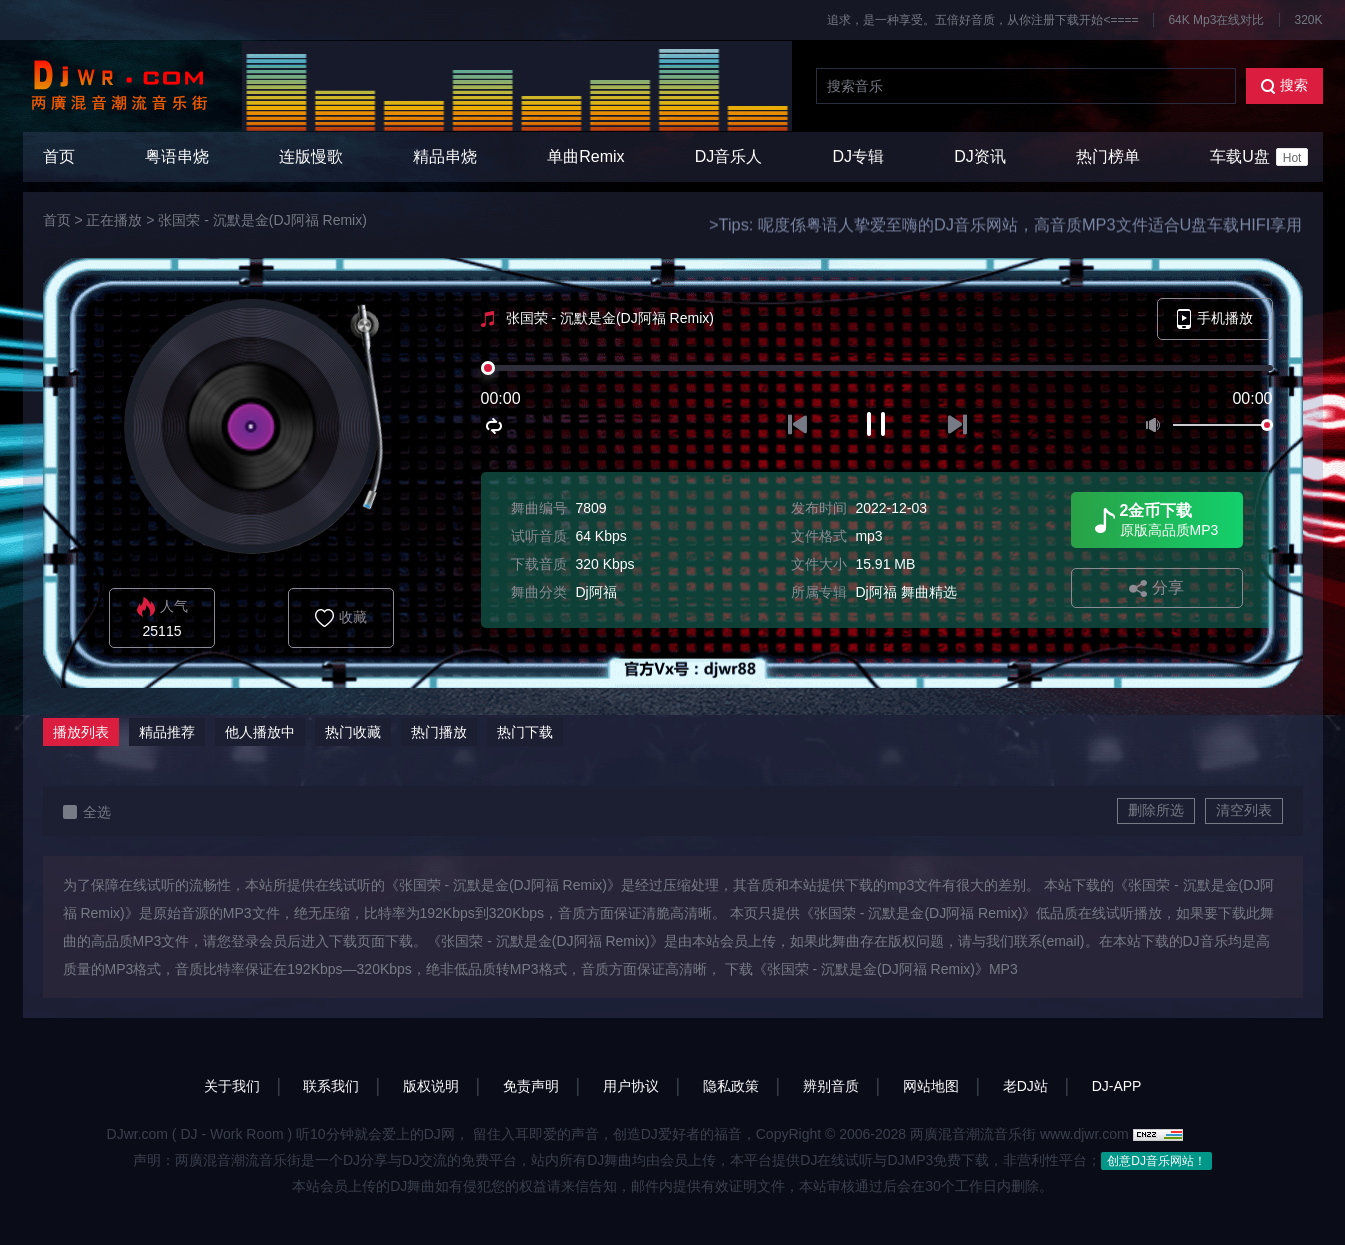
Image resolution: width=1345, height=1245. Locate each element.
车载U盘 (1259, 157)
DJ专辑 (859, 156)
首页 (59, 156)
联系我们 (331, 1086)
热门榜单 (1108, 156)
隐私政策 (731, 1086)
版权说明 (431, 1086)
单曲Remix (585, 156)
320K (1308, 20)
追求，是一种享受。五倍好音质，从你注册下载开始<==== (982, 20)
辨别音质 (831, 1086)
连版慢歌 (311, 156)
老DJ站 (1025, 1086)
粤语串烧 (177, 156)
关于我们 (232, 1086)
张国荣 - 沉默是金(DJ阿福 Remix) (262, 220)
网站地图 (931, 1086)
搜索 (1284, 85)
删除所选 (1156, 810)
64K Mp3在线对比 (1216, 20)
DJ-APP (1117, 1086)
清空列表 (1244, 810)
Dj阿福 (595, 592)
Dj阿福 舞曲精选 (905, 592)
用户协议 (631, 1086)
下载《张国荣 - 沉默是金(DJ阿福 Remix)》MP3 (871, 969)
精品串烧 (445, 156)
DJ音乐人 (729, 156)
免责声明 (531, 1086)
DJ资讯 (980, 156)
